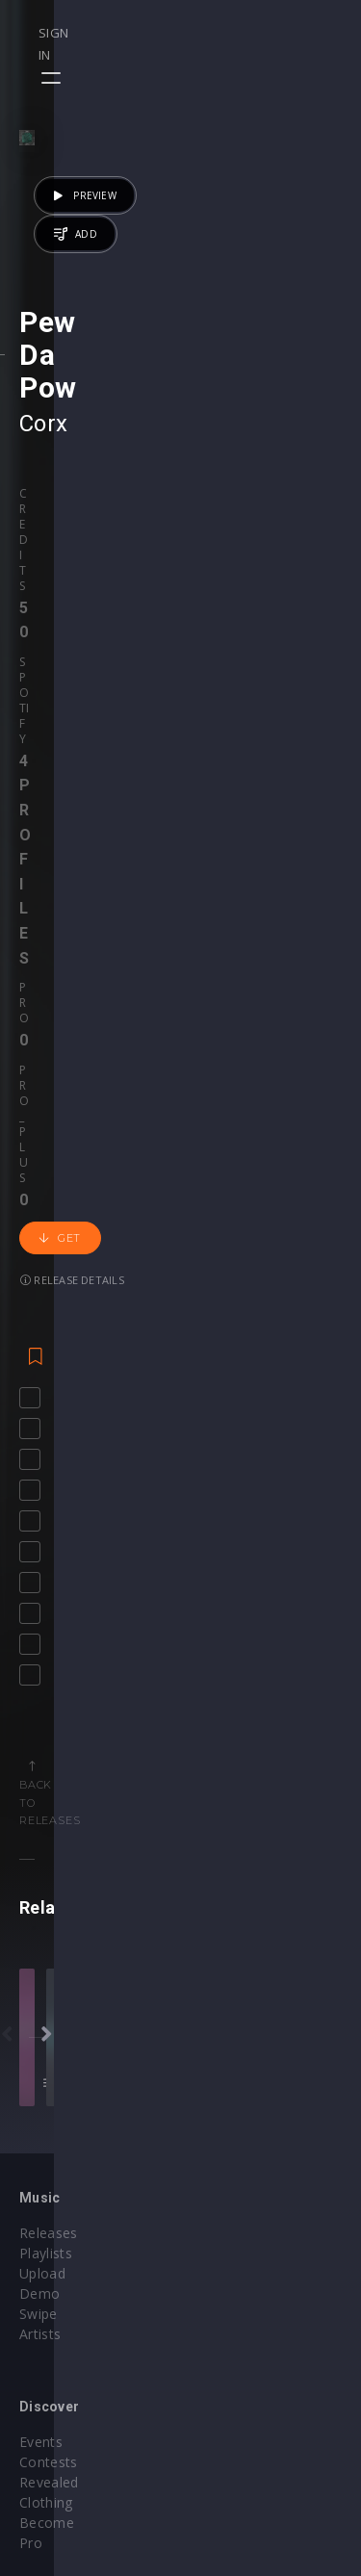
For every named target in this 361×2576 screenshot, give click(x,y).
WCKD (161, 1677)
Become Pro (241, 2085)
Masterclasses (247, 2213)
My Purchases (65, 2254)
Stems (221, 2274)
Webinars (230, 2234)
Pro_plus (261, 696)
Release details (159, 756)
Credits (42, 696)
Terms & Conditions (265, 2463)
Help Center (238, 2443)
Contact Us (236, 2523)
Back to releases (187, 1191)
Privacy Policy (244, 2483)
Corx (43, 625)
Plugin (220, 2294)
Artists (40, 2106)
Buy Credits (56, 2234)
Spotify (108, 696)
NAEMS (118, 1677)
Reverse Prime (223, 1677)
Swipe (38, 2085)
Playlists (45, 2045)
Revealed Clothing (258, 2065)
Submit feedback (254, 2503)
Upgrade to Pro (69, 2294)
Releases (48, 2025)
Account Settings (74, 2213)
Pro (202, 696)
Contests (229, 2045)
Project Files (240, 2254)
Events (222, 2025)
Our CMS (229, 2422)
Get (60, 756)
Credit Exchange (71, 2483)
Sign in (275, 32)
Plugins (42, 2463)
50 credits (276, 1738)
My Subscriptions (74, 2274)
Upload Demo (65, 2065)
